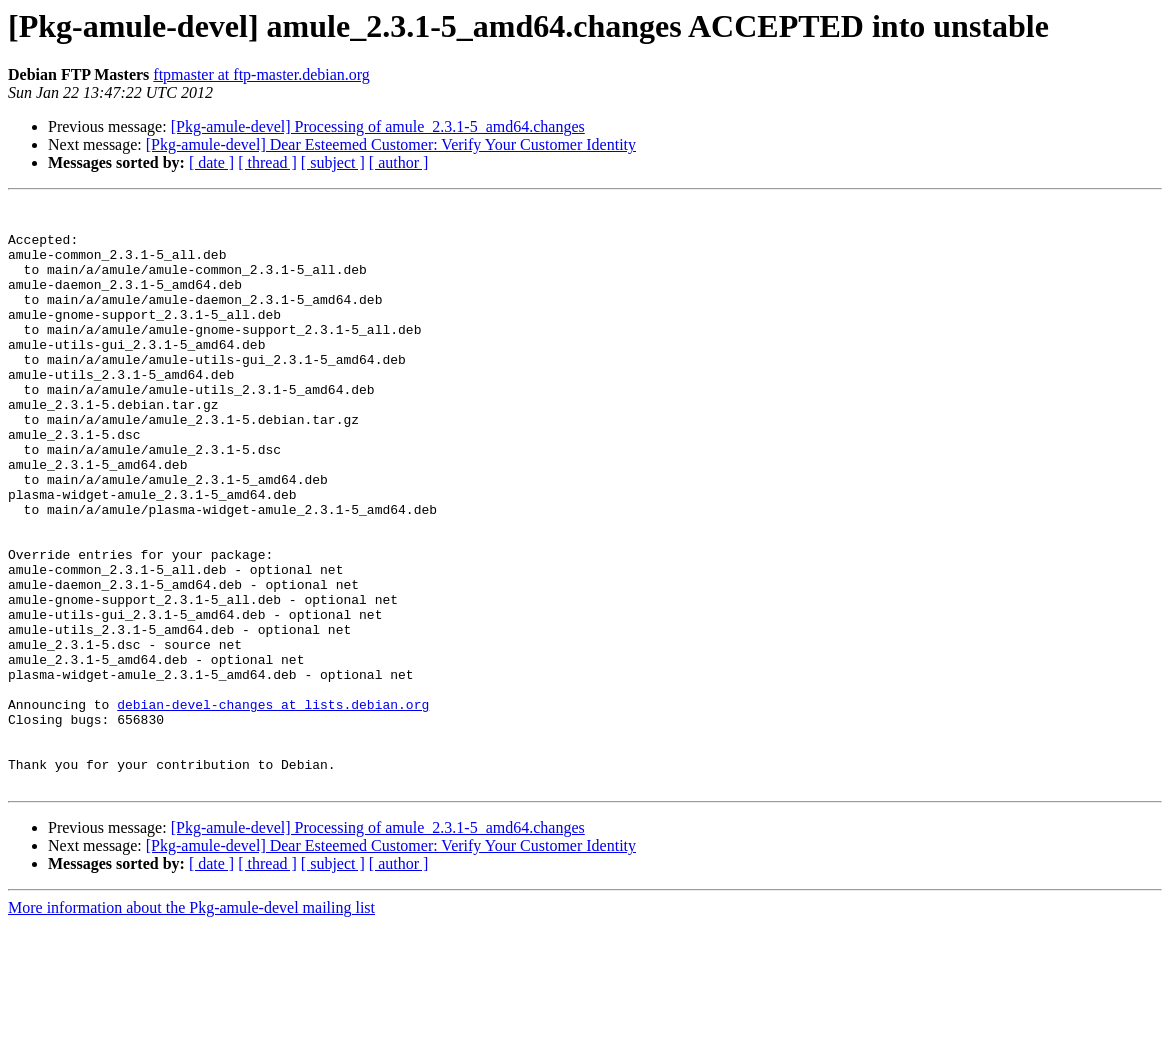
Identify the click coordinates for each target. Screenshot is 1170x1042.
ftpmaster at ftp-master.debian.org (261, 74)
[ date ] (211, 162)
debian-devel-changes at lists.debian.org (273, 806)
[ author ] (399, 162)
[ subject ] (333, 162)
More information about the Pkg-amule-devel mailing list (191, 1024)
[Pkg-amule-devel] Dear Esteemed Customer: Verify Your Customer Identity (391, 144)
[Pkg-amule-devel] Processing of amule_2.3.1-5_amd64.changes (378, 126)
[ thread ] (267, 162)
